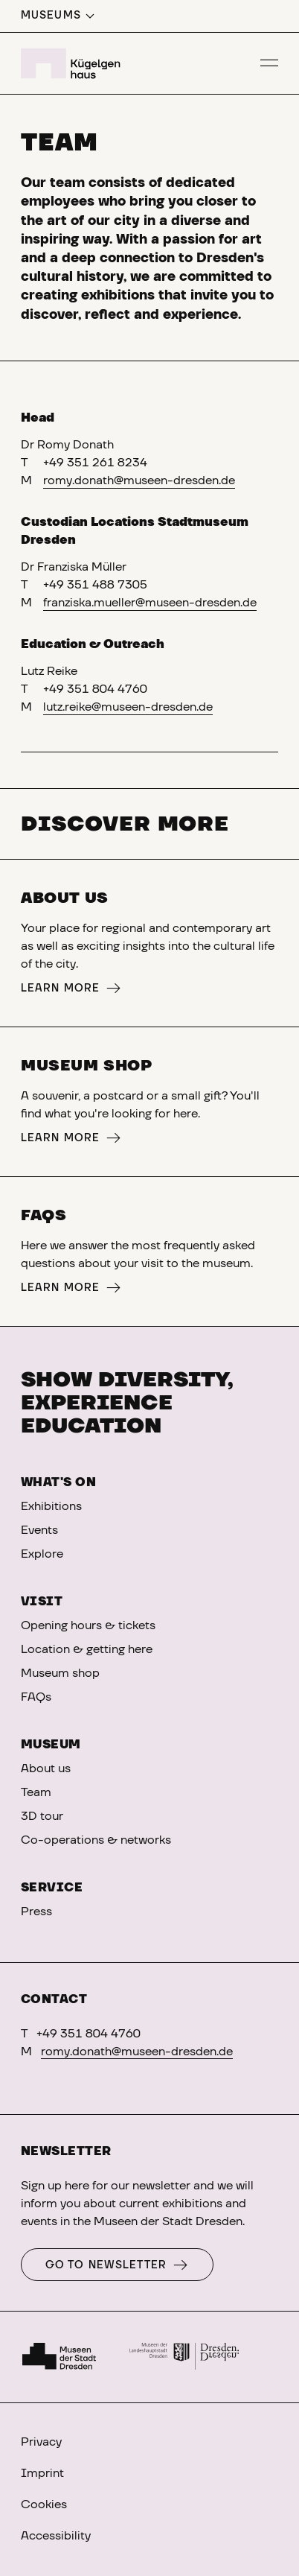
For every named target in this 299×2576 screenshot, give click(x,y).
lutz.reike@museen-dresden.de (128, 707)
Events (39, 1530)
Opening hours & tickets (88, 1625)
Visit (41, 1602)
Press (36, 1911)
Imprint (42, 2473)
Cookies (44, 2504)
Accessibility (56, 2536)
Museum (51, 1745)
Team (36, 1792)
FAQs (36, 1697)
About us (46, 1768)
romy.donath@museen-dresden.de (139, 480)
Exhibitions (51, 1506)
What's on (58, 1482)
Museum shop (60, 1673)
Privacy (41, 2442)
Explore (42, 1554)
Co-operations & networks (96, 1840)
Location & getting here (86, 1649)
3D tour (42, 1816)
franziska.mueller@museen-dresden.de (150, 603)
